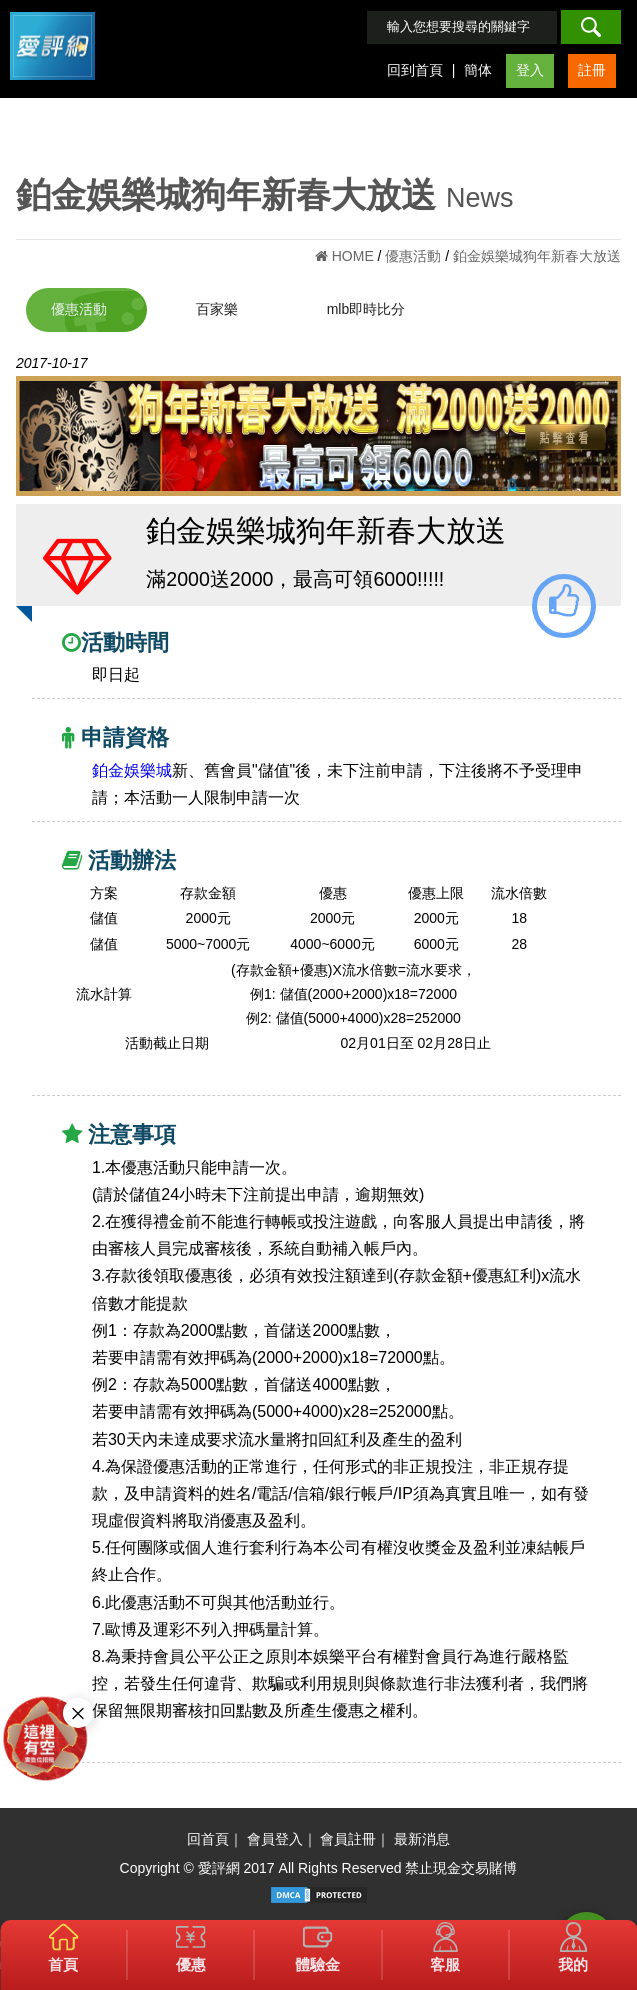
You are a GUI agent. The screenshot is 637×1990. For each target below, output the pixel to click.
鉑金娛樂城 (132, 770)
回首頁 (208, 1839)
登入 (530, 70)
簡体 (478, 70)
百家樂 (217, 309)
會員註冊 (348, 1839)
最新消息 (422, 1839)
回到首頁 (415, 70)
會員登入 (275, 1839)
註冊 (592, 70)
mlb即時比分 (366, 309)
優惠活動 (79, 309)
